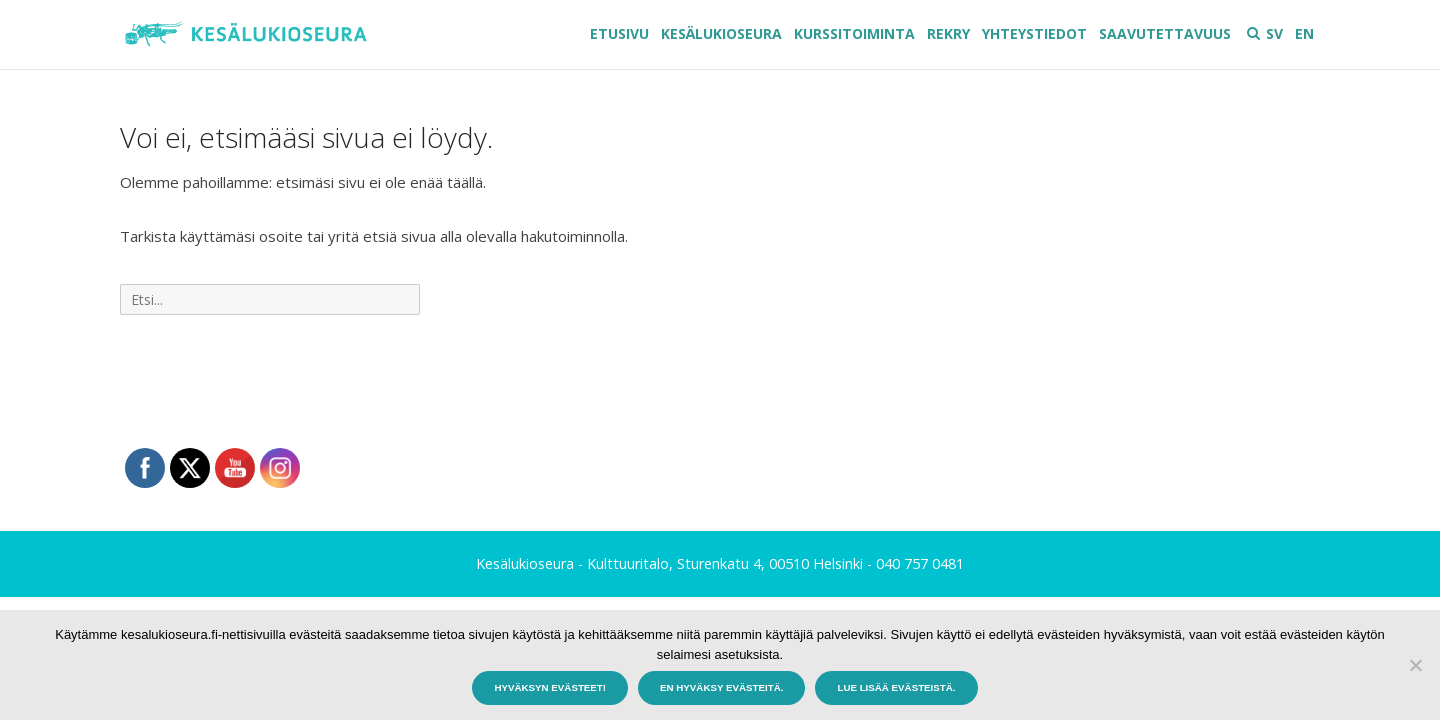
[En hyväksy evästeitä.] (1415, 665)
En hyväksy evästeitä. (721, 687)
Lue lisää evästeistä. (896, 687)
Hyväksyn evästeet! (550, 687)
